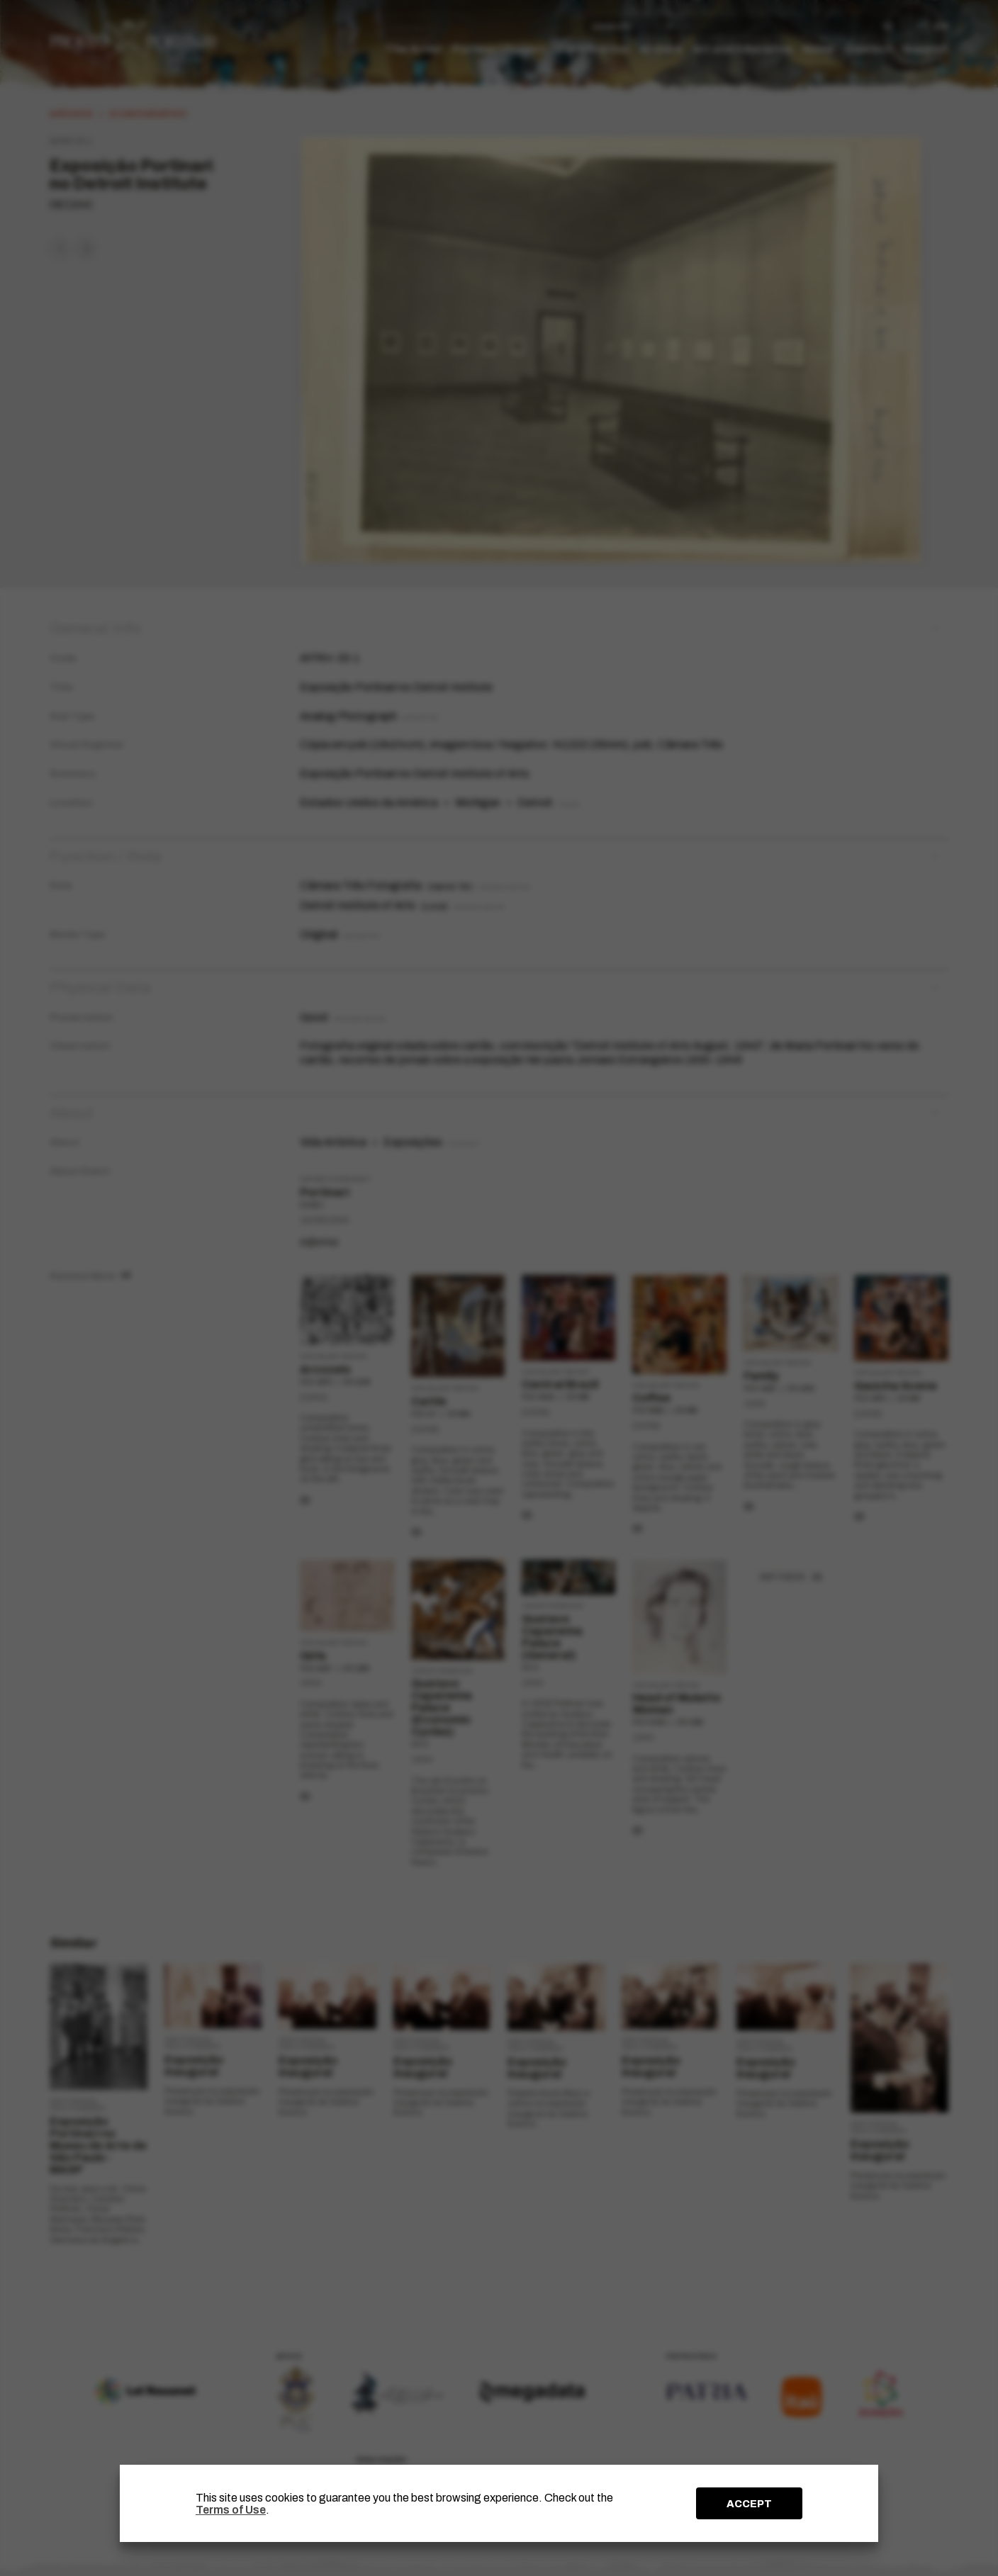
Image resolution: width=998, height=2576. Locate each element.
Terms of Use (231, 2510)
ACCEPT (749, 2503)
